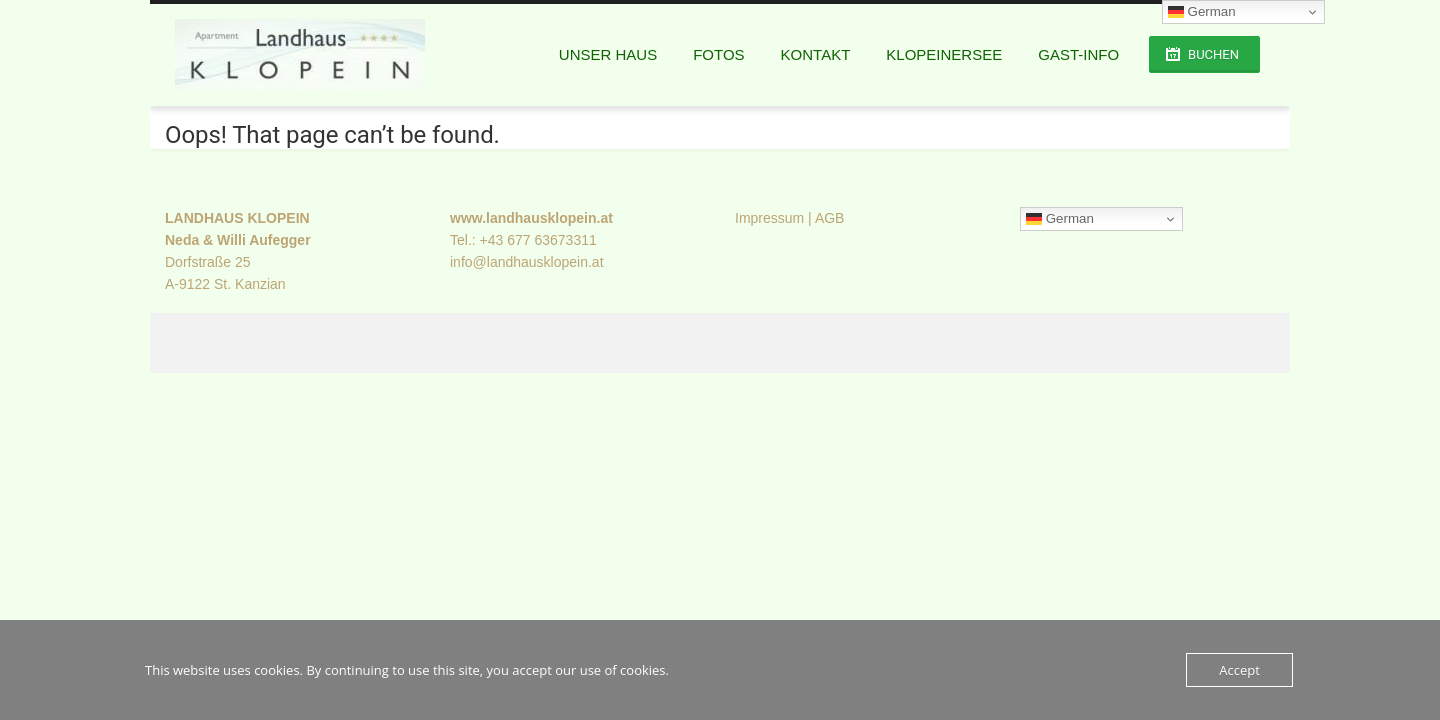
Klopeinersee (944, 54)
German (1060, 219)
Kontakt (816, 54)
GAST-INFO (1078, 54)
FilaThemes (504, 343)
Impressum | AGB (789, 218)
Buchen (1213, 54)
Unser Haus (608, 54)
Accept (1239, 670)
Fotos (718, 54)
